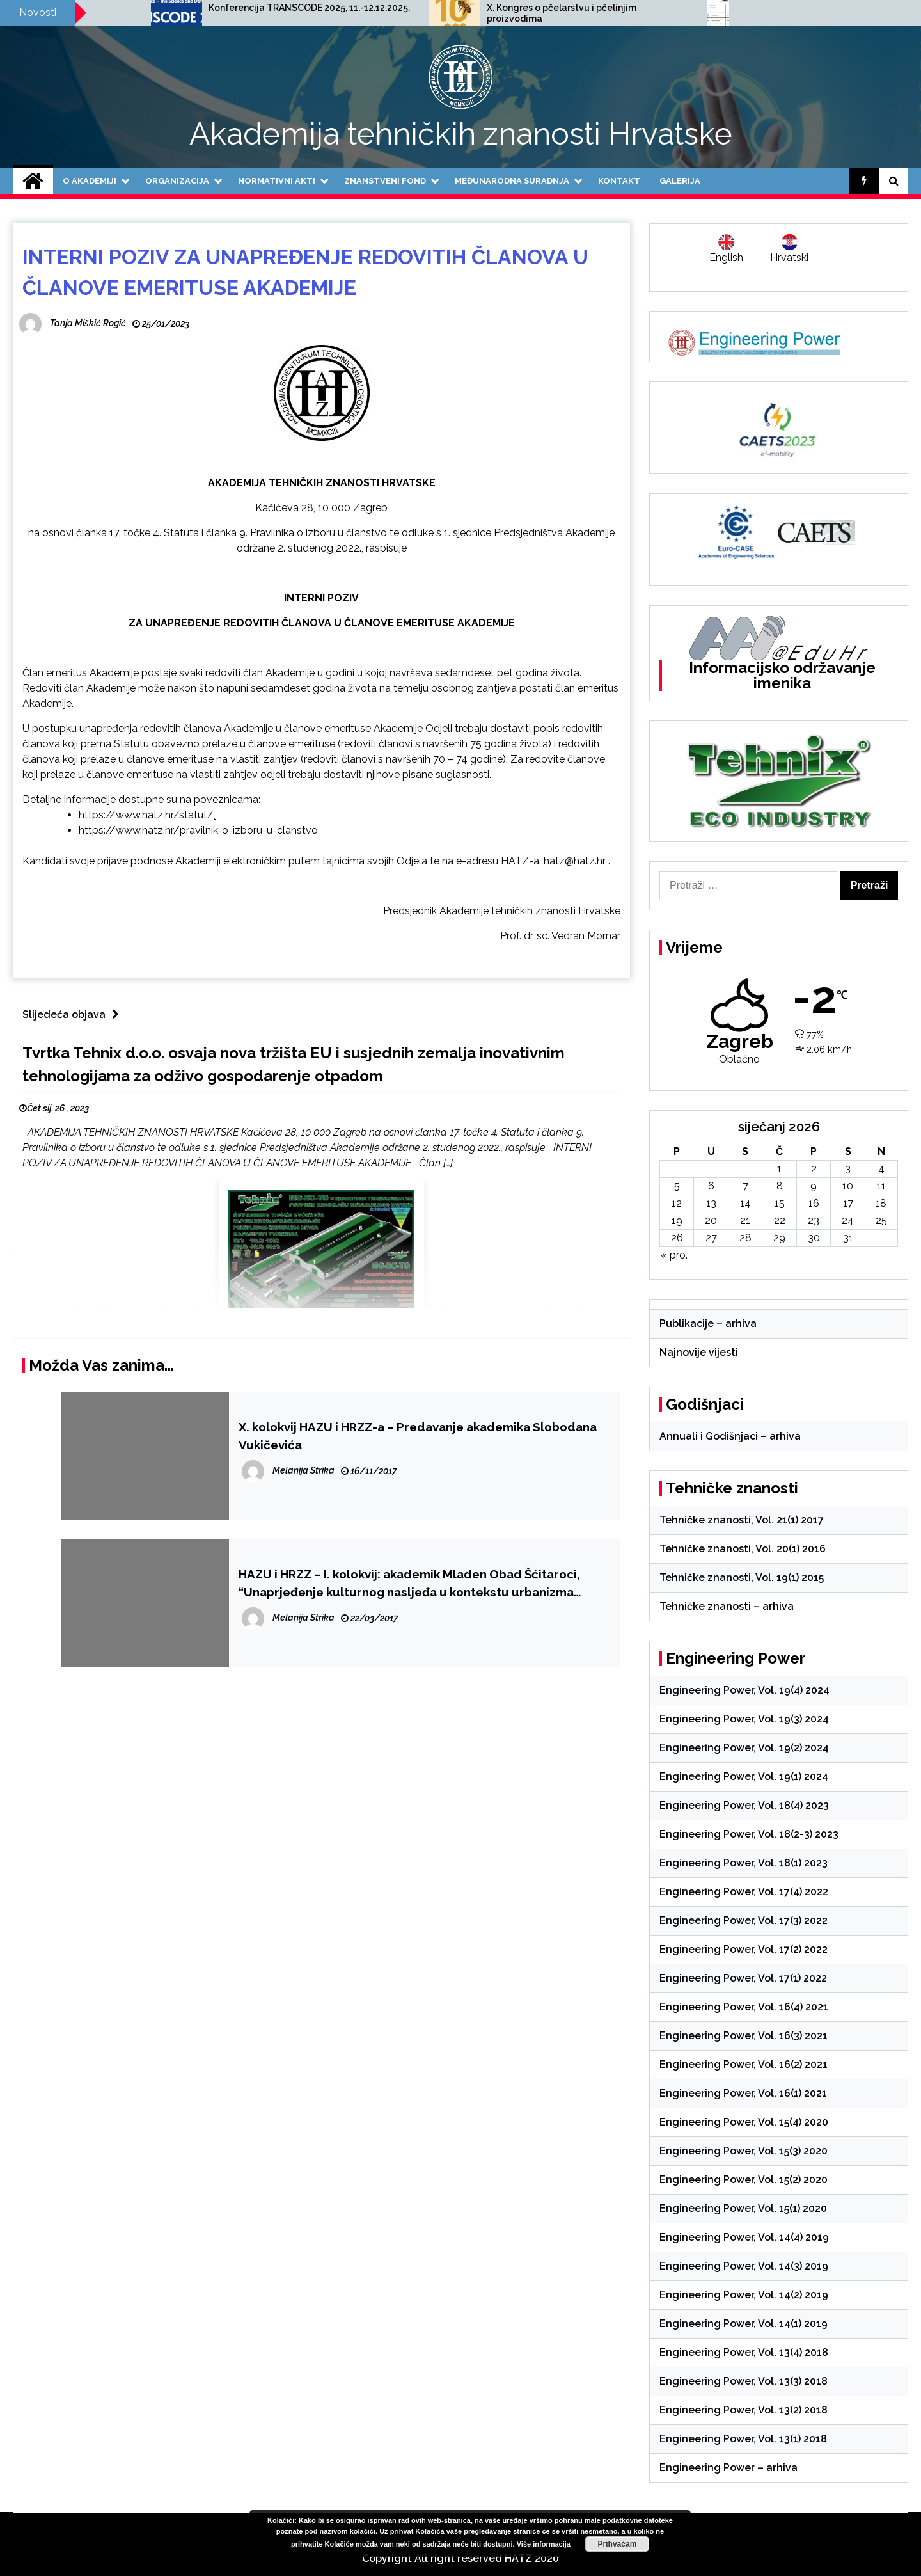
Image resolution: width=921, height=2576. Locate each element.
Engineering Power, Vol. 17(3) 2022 (743, 1920)
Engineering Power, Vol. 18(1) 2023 (743, 1863)
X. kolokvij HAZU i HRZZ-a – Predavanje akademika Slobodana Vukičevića (418, 1436)
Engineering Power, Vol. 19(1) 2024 (743, 1776)
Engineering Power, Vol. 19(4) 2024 (744, 1690)
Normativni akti (276, 181)
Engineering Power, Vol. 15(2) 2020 (743, 2180)
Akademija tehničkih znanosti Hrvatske (460, 134)
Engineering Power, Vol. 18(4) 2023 (744, 1805)
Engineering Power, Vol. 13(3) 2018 (743, 2381)
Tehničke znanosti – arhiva (726, 1606)
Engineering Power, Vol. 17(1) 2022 (743, 1978)
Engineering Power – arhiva (728, 2467)
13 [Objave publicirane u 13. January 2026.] (711, 1203)
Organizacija (177, 181)
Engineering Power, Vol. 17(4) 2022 (743, 1892)
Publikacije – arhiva (708, 1323)
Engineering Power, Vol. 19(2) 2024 (744, 1748)
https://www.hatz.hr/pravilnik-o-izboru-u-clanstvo (198, 830)
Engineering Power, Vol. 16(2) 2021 (743, 2064)
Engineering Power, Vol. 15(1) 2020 (743, 2208)
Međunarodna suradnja (512, 181)
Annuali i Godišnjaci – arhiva (730, 1436)
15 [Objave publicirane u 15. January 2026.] (780, 1203)
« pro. (674, 1255)
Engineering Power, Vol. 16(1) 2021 (743, 2093)
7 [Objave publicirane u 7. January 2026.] (745, 1186)
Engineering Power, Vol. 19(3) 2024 (744, 1719)
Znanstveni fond (385, 181)
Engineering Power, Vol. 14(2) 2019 (743, 2295)
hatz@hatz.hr (575, 861)
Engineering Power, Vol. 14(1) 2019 (743, 2324)
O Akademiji (89, 181)
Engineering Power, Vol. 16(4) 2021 (743, 2007)
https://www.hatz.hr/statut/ (146, 815)
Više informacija (544, 2544)
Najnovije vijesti (698, 1352)
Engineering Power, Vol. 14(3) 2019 (743, 2266)
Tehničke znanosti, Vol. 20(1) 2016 (742, 1549)
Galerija (679, 181)
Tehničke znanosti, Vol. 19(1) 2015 (741, 1577)
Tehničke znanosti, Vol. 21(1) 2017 (741, 1520)
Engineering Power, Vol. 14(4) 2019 (744, 2237)
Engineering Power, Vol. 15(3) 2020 (743, 2151)
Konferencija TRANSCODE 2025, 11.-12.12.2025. (509, 8)
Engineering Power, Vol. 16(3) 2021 (743, 2036)
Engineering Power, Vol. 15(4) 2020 (743, 2122)
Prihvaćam (617, 2544)
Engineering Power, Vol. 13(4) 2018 (743, 2352)
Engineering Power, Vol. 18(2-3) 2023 (748, 1834)
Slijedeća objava (73, 1014)
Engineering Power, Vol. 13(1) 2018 (743, 2439)
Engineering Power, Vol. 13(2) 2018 (743, 2410)
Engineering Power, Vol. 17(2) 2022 (743, 1949)
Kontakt (619, 181)
